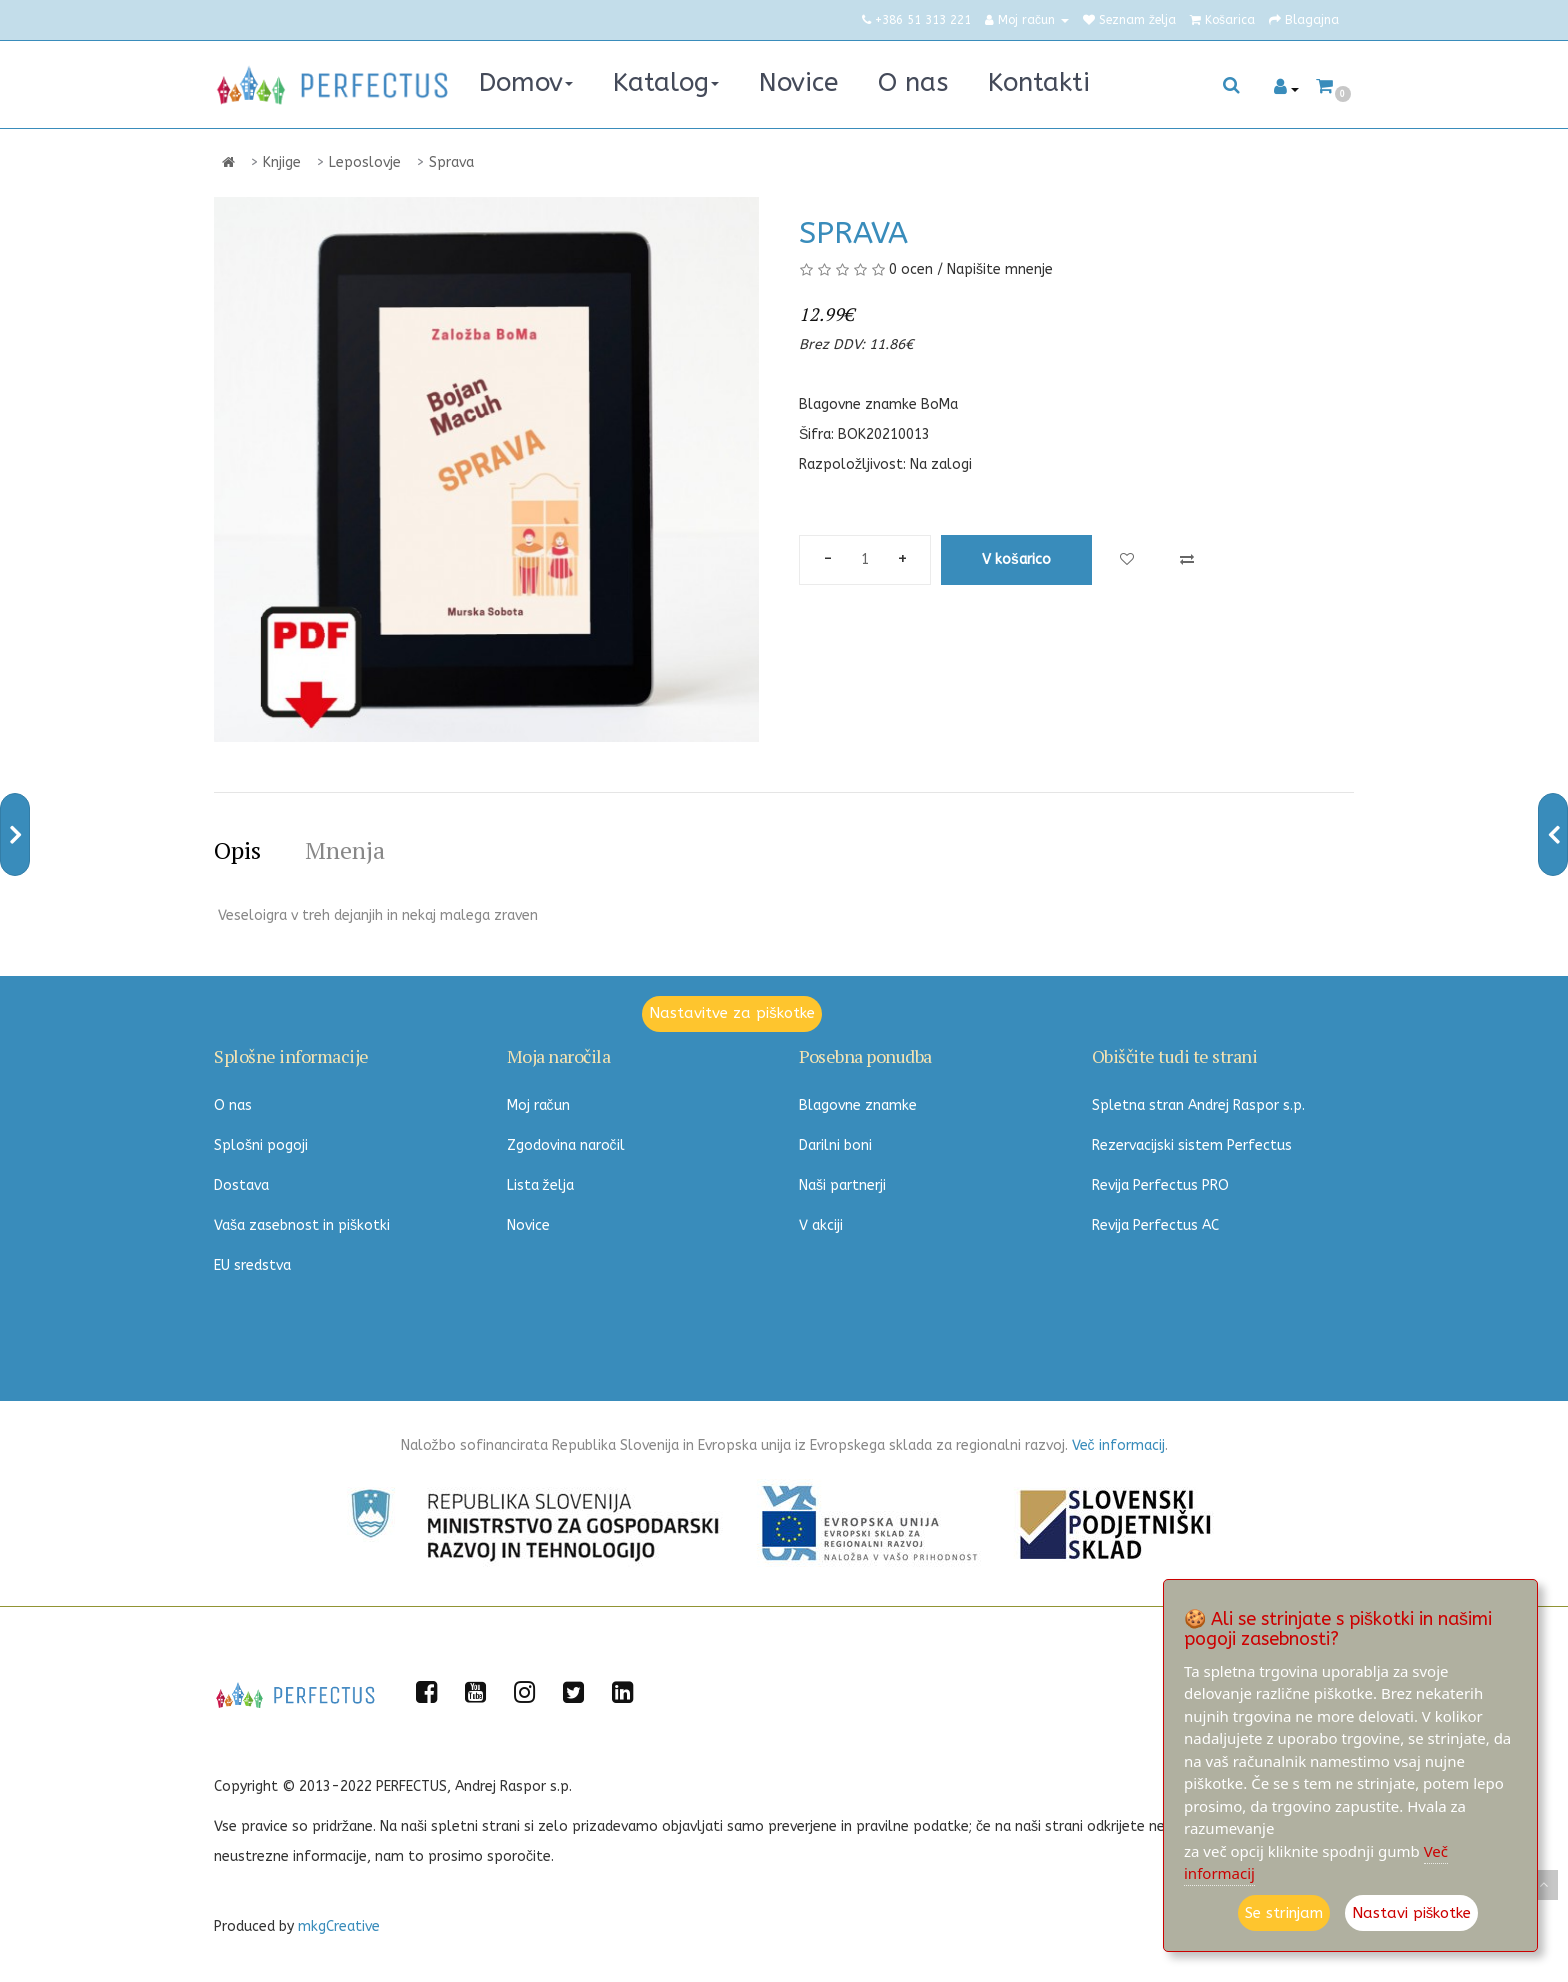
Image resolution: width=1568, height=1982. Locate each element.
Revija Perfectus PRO (1160, 1185)
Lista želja (540, 1185)
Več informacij (1118, 1445)
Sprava (451, 162)
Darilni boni (835, 1145)
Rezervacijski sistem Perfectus (1192, 1145)
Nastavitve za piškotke (732, 1013)
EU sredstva (252, 1265)
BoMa (939, 404)
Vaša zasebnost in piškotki (302, 1225)
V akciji (821, 1225)
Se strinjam (1284, 1913)
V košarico (1016, 559)
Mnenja (345, 850)
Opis (237, 850)
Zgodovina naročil (566, 1145)
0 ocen (911, 269)
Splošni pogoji (261, 1145)
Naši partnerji (842, 1185)
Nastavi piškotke (1412, 1913)
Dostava (241, 1185)
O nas (233, 1105)
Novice (528, 1225)
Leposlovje (365, 162)
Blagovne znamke (858, 1105)
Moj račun (538, 1105)
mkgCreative (339, 1926)
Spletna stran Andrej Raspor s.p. (1198, 1105)
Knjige (282, 162)
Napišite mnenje (1000, 269)
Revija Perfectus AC (1155, 1225)
